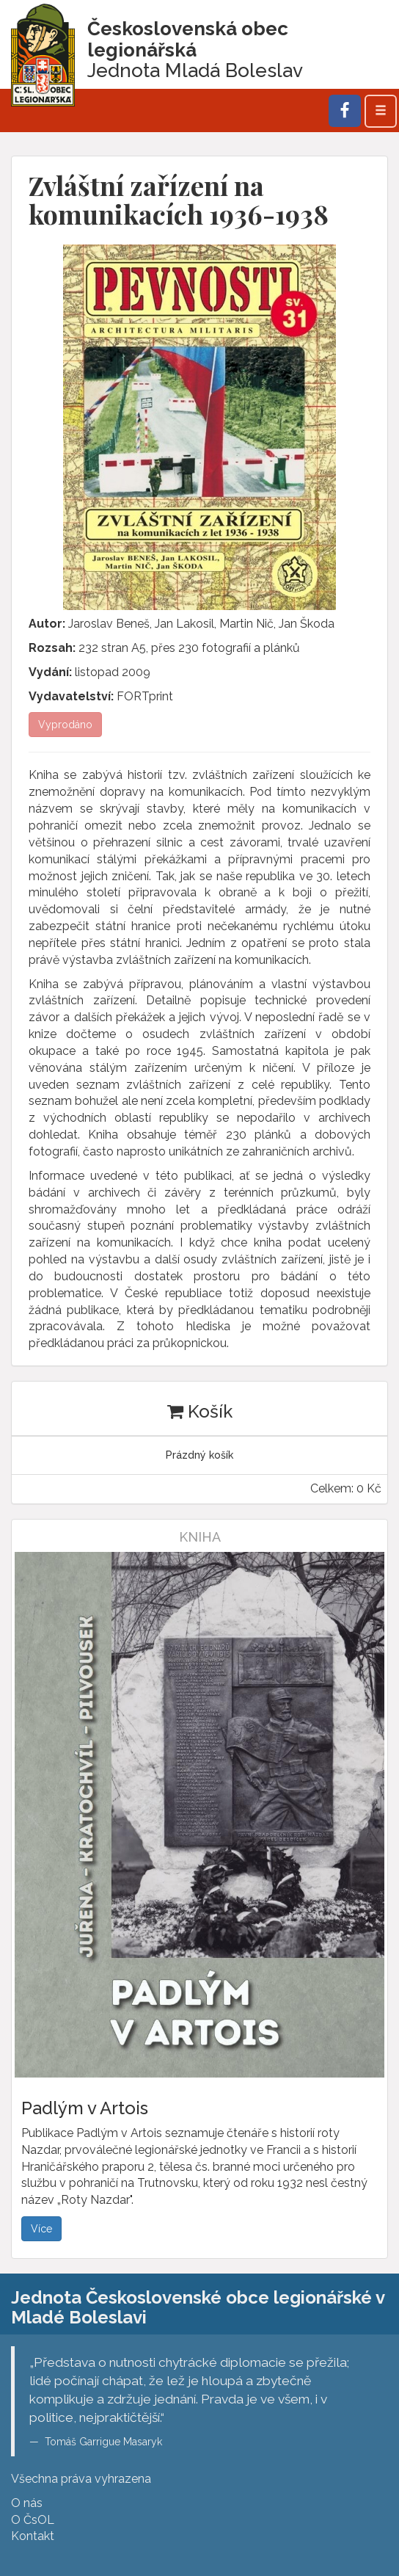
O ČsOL (32, 2520)
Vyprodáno (65, 724)
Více (41, 2229)
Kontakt (32, 2536)
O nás (27, 2503)
